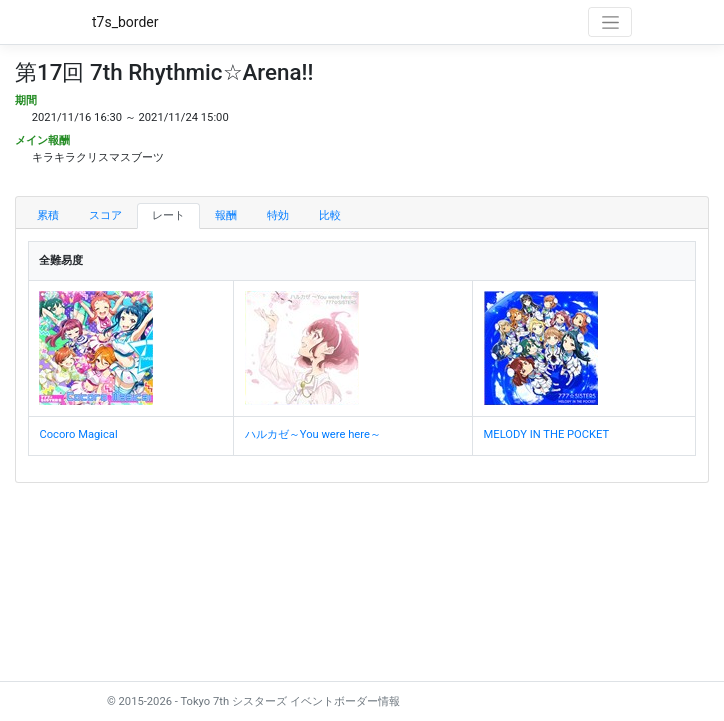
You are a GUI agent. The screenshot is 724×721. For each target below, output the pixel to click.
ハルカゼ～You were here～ (313, 434)
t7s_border (125, 22)
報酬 (226, 215)
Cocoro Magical (78, 434)
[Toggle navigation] (610, 22)
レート (168, 215)
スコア (105, 215)
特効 (278, 215)
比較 (330, 215)
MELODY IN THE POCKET (547, 434)
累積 (48, 215)
